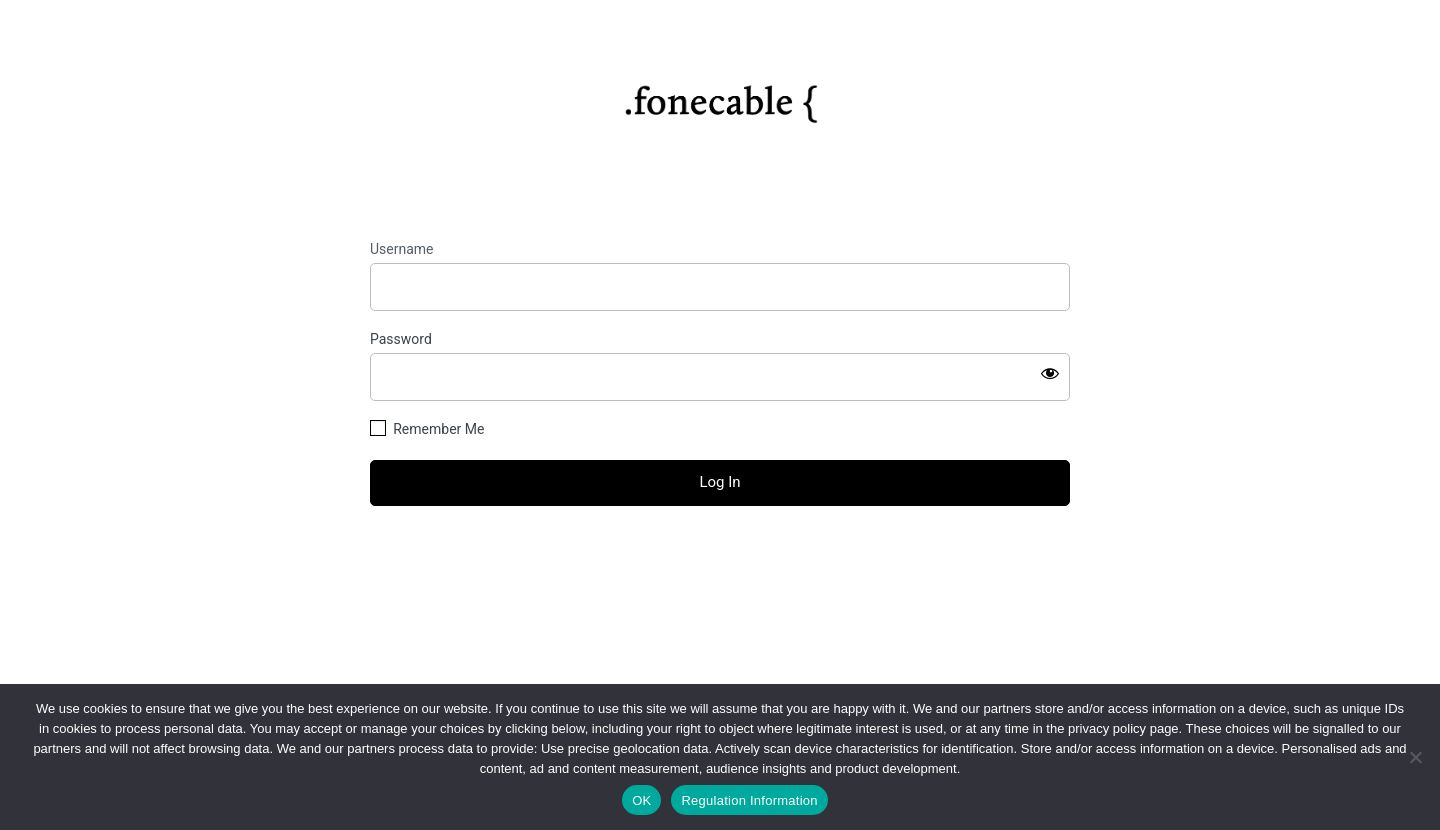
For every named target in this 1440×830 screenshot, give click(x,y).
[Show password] (1050, 373)
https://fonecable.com (720, 97)
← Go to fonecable (720, 593)
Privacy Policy (720, 638)
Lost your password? (720, 558)
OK (641, 800)
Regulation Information (749, 800)
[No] (1415, 757)
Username (402, 249)
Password (401, 339)
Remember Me (438, 429)
